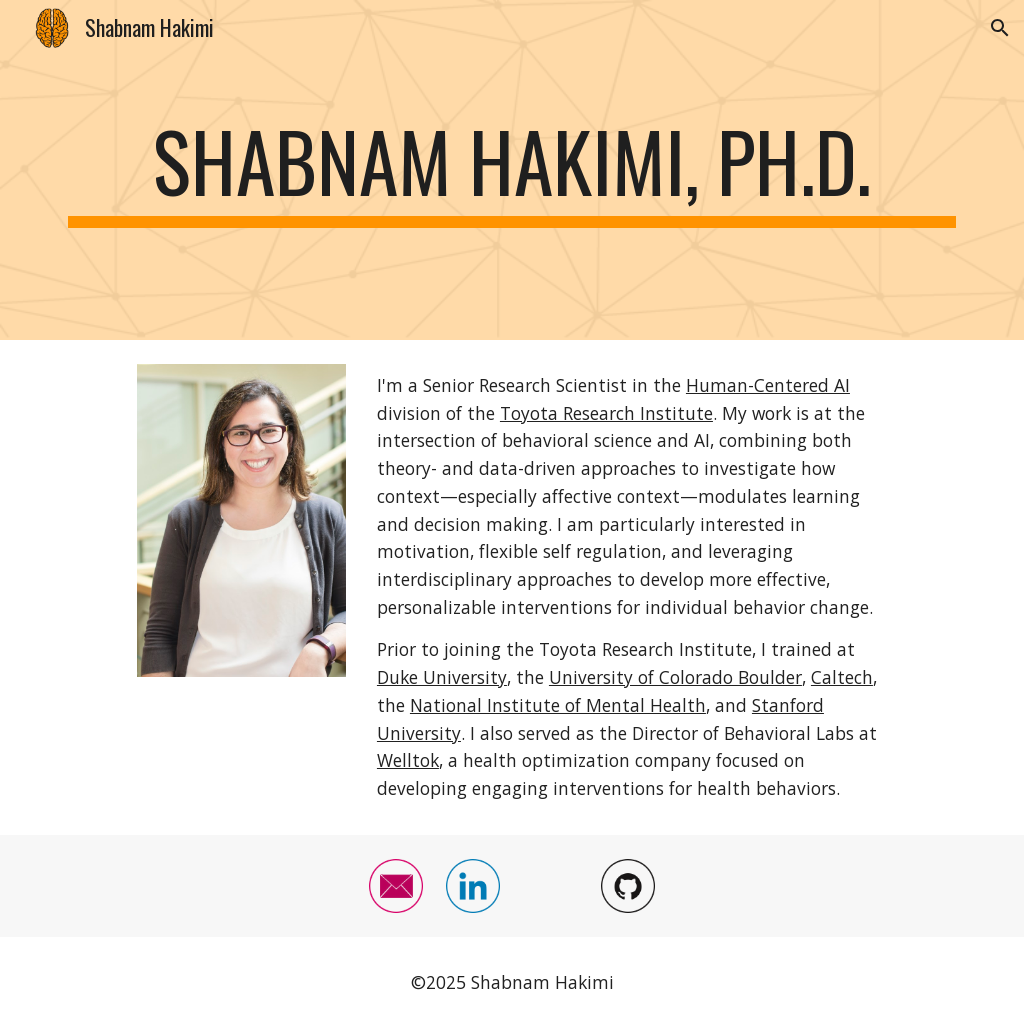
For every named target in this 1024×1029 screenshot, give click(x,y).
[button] (1000, 28)
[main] (512, 170)
